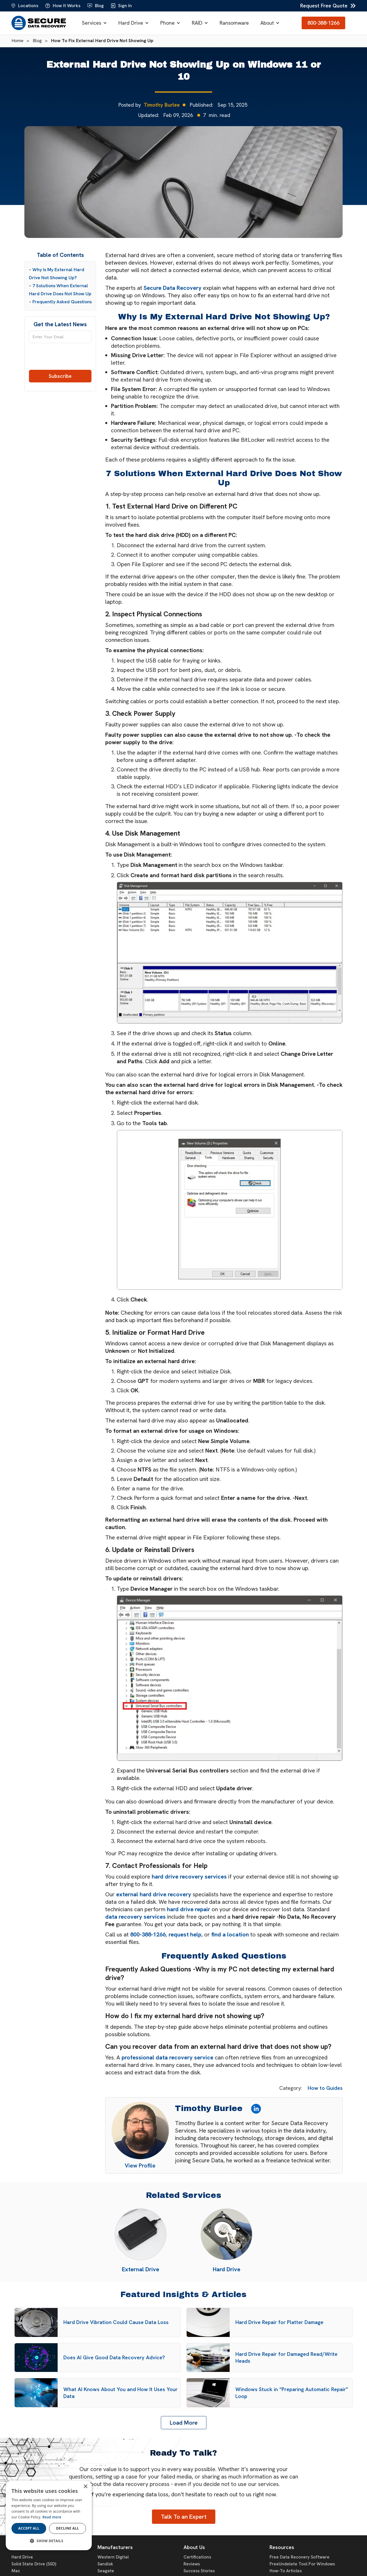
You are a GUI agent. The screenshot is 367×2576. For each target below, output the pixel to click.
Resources (282, 2547)
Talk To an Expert (183, 2516)
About (267, 22)
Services (91, 22)
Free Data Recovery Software (299, 2557)
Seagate (105, 2571)
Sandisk (105, 2564)
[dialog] (49, 2515)
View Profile (140, 2165)
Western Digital (113, 2557)
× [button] (85, 2487)
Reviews (192, 2564)
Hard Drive (130, 22)
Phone (167, 22)
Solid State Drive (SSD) (33, 2564)
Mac (15, 2571)
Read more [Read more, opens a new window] (51, 2517)
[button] (94, 23)
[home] (38, 23)
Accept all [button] (29, 2528)
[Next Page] (183, 2422)
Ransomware (234, 22)
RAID (197, 22)
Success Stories (199, 2571)
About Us (194, 2547)
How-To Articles (286, 2571)
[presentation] (60, 359)
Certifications (197, 2557)
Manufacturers (115, 2547)
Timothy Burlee (162, 104)
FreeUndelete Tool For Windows (302, 2564)
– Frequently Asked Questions (60, 302)
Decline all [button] (67, 2528)
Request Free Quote (324, 5)
